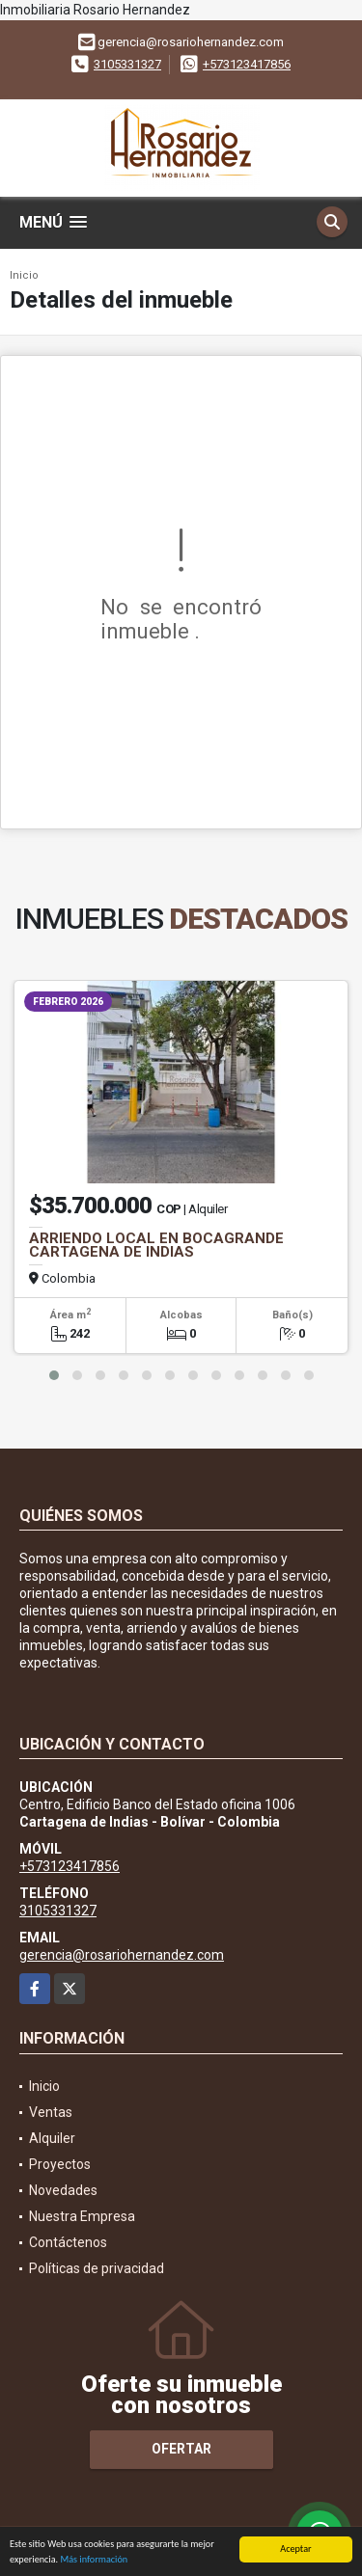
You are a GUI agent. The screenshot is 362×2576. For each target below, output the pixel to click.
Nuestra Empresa (82, 2216)
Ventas (50, 2112)
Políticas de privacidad (96, 2268)
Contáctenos (68, 2242)
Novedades (63, 2190)
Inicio (24, 275)
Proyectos (60, 2164)
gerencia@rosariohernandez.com (121, 1955)
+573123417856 (247, 64)
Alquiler (52, 2138)
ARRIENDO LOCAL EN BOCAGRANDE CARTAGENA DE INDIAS (156, 1245)
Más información (93, 2559)
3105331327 (127, 64)
